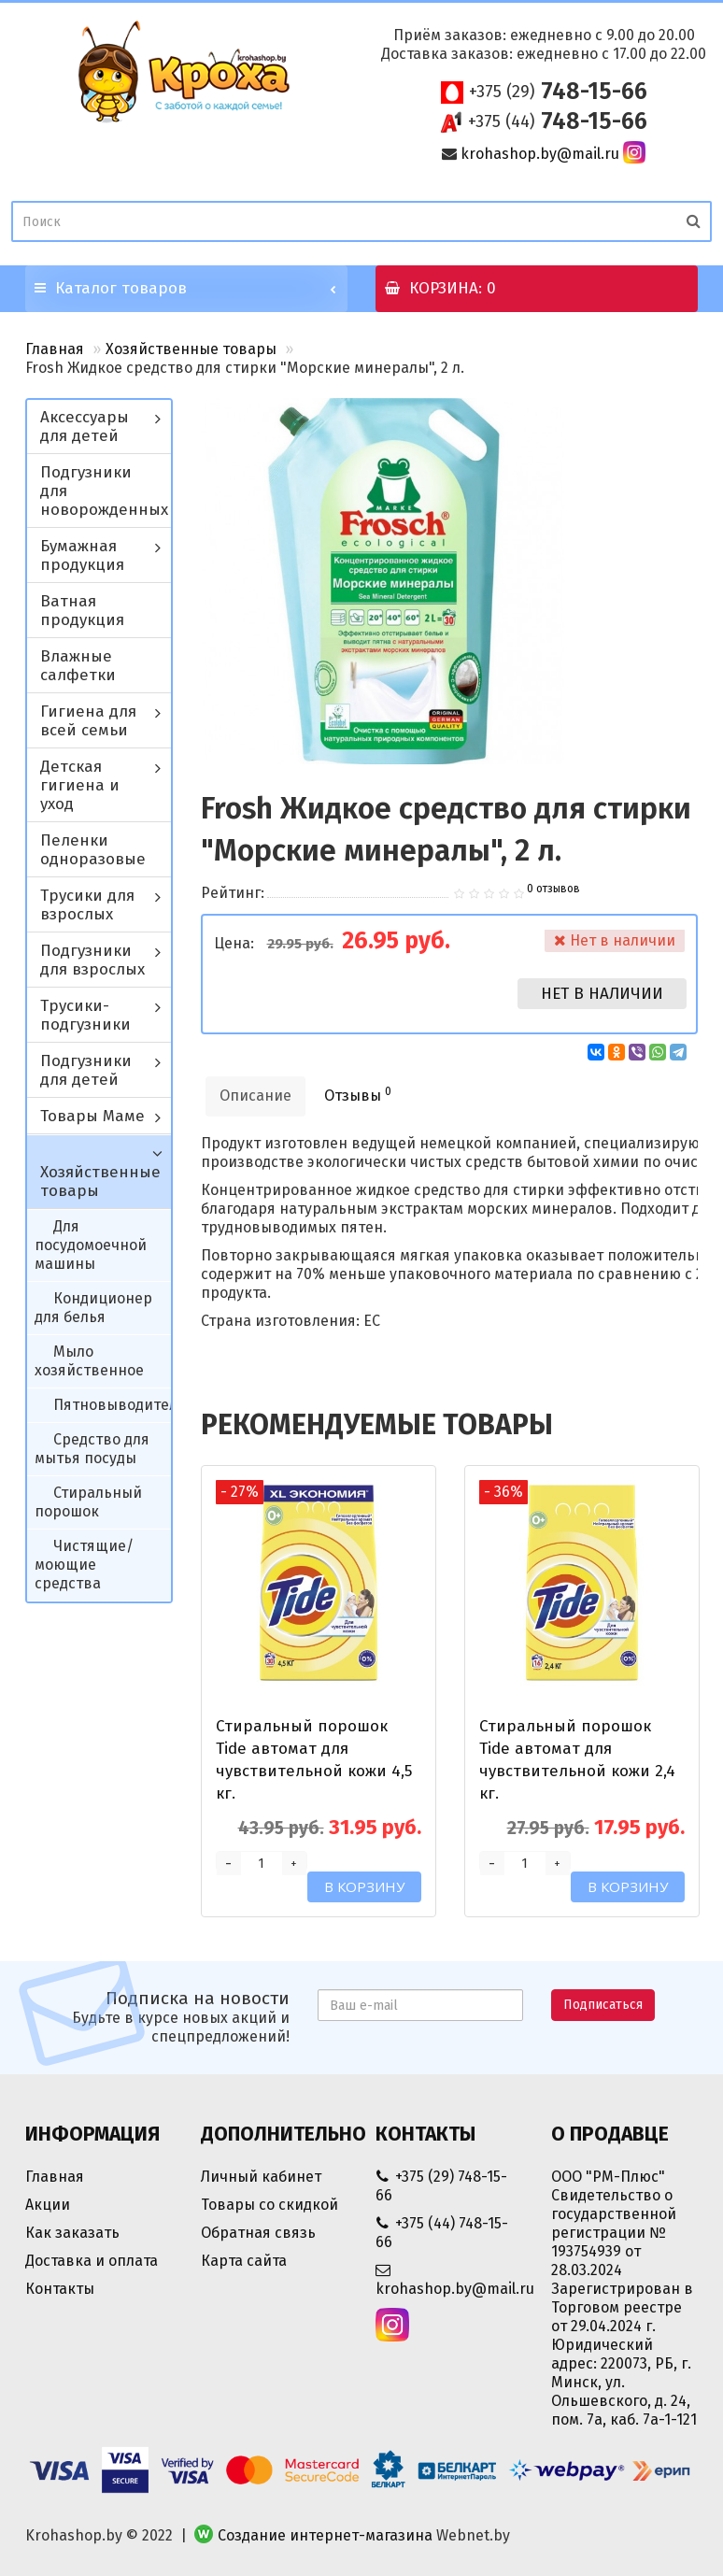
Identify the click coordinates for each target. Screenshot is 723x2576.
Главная (54, 349)
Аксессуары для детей (84, 426)
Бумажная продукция (82, 555)
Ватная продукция (82, 610)
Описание (255, 1095)
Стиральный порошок (88, 1502)
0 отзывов (553, 888)
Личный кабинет (261, 2176)
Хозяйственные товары (191, 349)
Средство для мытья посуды (92, 1448)
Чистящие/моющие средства (84, 1564)
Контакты (59, 2289)
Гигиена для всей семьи (88, 721)
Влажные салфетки (78, 666)
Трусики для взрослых (87, 905)
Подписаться (603, 2005)
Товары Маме (92, 1116)
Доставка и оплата (91, 2261)
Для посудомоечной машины (91, 1245)
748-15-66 (558, 92)
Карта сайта (244, 2261)
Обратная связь (258, 2233)
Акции (47, 2204)
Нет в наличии (602, 993)
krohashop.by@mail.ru (540, 154)
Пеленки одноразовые (93, 850)
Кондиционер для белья (93, 1307)
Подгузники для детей (86, 1070)
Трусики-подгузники (85, 1015)
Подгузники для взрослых (92, 960)
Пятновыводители (120, 1405)
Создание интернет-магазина (325, 2535)
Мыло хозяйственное (89, 1361)
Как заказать (72, 2233)
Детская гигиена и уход (80, 785)
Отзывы (357, 1094)
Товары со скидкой (269, 2204)
